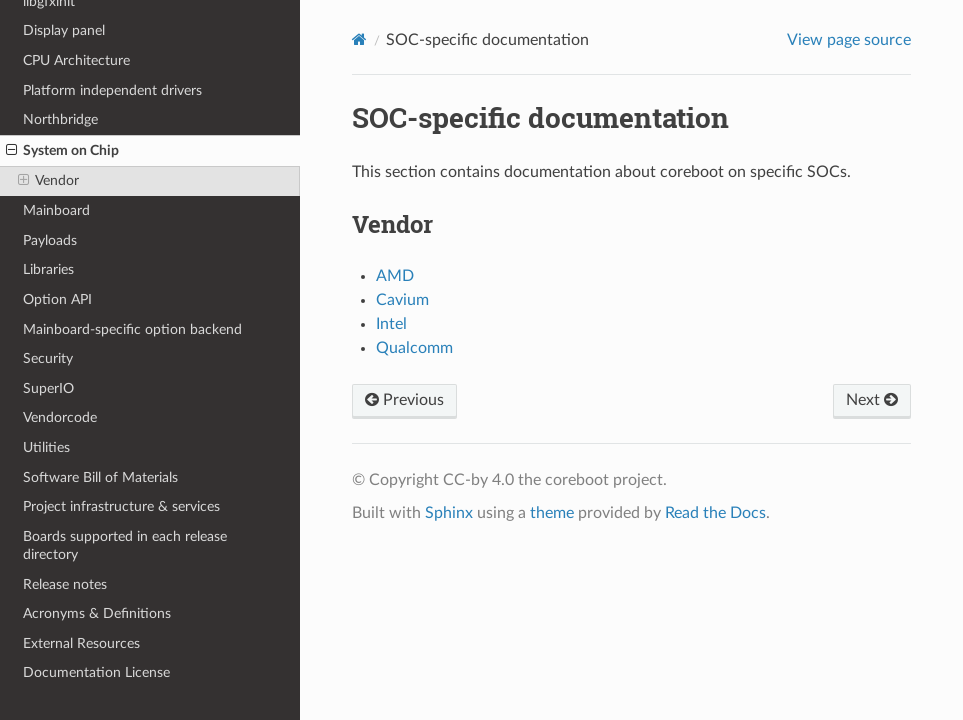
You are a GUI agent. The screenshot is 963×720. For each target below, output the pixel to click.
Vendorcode (60, 417)
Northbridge (60, 119)
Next (872, 400)
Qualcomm (414, 348)
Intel (391, 324)
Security (48, 358)
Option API (57, 299)
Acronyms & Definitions (97, 613)
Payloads (50, 240)
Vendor (48, 181)
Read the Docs (715, 513)
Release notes (65, 584)
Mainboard (56, 210)
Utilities (46, 447)
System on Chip (62, 151)
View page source (849, 40)
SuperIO (48, 388)
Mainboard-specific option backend (132, 329)
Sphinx (449, 513)
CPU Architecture (76, 60)
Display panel (64, 30)
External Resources (81, 643)
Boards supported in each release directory (125, 545)
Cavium (402, 300)
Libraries (48, 269)
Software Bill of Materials (100, 477)
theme (552, 513)
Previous (404, 400)
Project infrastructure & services (121, 506)
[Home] (359, 39)
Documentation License (96, 672)
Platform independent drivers (112, 90)
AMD (395, 276)
